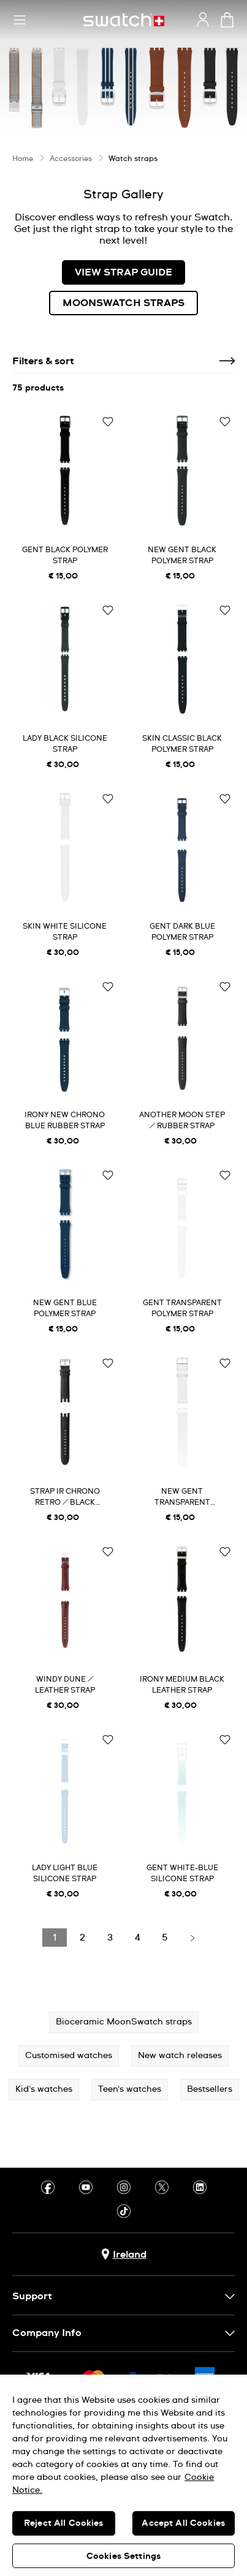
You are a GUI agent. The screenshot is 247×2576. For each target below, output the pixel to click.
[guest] (203, 19)
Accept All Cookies (183, 2523)
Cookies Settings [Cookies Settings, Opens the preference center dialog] (123, 2556)
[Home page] (123, 20)
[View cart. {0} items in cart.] (227, 20)
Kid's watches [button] (43, 2089)
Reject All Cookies (64, 2523)
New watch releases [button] (180, 2055)
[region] (123, 2475)
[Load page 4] (137, 1937)
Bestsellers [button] (209, 2089)
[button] (19, 20)
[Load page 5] (165, 1937)
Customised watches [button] (68, 2055)
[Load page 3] (109, 1937)
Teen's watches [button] (129, 2089)
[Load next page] (192, 1937)
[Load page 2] (82, 1937)
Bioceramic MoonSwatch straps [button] (124, 2022)
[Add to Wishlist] (108, 422)
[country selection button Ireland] (123, 2254)
